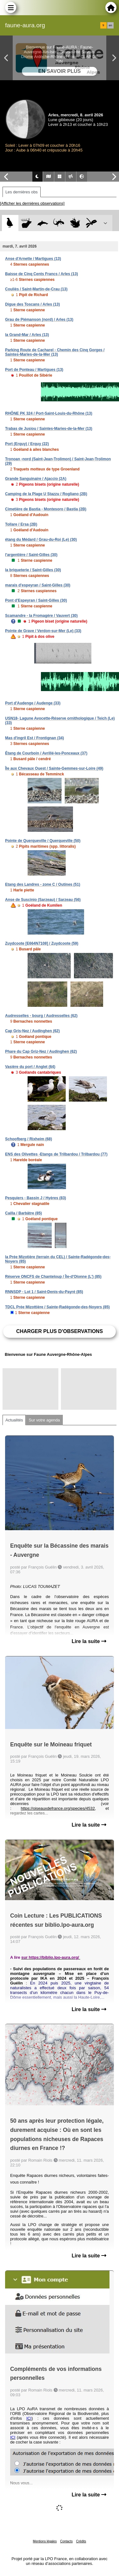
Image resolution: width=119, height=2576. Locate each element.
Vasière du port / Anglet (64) (30, 1067)
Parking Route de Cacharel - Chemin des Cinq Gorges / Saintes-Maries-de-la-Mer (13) (54, 352)
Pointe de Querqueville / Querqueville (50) (42, 840)
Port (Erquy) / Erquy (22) (27, 444)
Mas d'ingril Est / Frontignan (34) (34, 738)
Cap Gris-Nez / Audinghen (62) (32, 1031)
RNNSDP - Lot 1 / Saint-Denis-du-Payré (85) (44, 1292)
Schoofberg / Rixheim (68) (28, 1139)
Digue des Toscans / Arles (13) (32, 304)
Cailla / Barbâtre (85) (23, 1213)
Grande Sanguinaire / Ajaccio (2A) (35, 478)
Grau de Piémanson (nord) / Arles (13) (39, 319)
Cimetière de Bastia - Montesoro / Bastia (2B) (45, 509)
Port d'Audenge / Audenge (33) (32, 703)
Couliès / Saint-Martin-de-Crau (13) (36, 289)
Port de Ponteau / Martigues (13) (34, 369)
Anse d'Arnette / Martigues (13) (33, 258)
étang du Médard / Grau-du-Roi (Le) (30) (41, 539)
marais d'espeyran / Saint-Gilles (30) (37, 585)
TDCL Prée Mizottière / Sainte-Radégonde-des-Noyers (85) (57, 1307)
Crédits (81, 2541)
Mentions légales (45, 2541)
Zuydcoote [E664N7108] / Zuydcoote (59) (41, 943)
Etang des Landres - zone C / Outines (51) (42, 884)
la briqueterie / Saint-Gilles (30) (33, 570)
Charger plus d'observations (59, 1331)
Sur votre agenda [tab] (44, 1420)
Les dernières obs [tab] (21, 192)
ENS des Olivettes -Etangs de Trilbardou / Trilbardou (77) (56, 1154)
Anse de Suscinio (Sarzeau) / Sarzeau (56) (43, 899)
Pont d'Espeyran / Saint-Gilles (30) (36, 600)
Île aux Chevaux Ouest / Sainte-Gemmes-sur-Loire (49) (54, 768)
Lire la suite (89, 1641)
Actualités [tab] (14, 1420)
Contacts (66, 2541)
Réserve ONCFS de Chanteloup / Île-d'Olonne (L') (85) (53, 1276)
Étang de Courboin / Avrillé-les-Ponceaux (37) (46, 753)
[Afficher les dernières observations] (32, 203)
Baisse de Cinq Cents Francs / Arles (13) (41, 274)
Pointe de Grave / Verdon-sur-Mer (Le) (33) (43, 631)
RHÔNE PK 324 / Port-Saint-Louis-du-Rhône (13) (48, 413)
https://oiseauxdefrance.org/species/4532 (58, 1808)
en (110, 25)
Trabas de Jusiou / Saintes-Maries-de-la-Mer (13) (48, 428)
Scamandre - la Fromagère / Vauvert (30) (41, 615)
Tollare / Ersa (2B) (21, 524)
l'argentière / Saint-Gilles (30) (31, 555)
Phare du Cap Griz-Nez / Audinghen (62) (41, 1051)
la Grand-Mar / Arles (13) (27, 335)
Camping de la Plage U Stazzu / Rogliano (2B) (46, 494)
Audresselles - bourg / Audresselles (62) (41, 1015)
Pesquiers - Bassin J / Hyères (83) (35, 1198)
